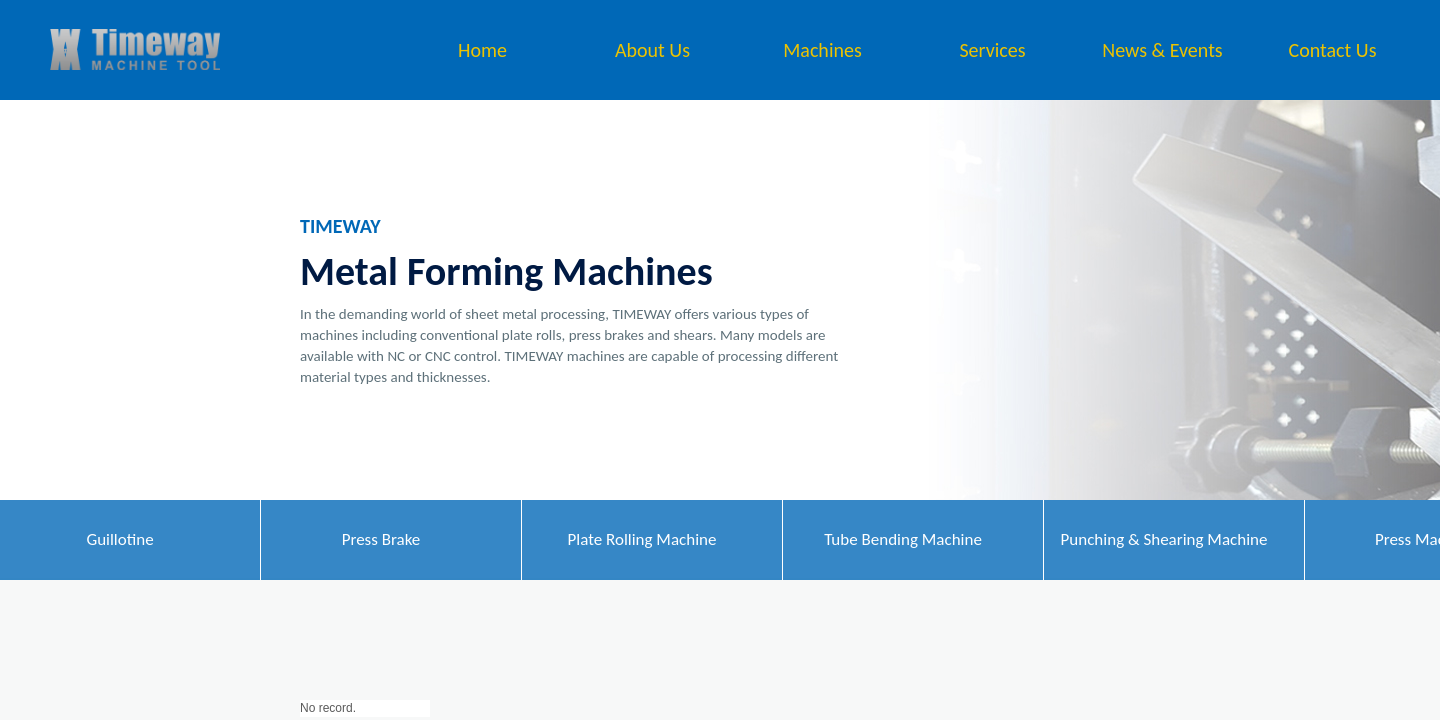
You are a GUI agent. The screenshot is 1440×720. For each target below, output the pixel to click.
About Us (652, 50)
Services (992, 50)
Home (482, 50)
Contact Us (1333, 50)
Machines (822, 50)
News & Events (1162, 50)
